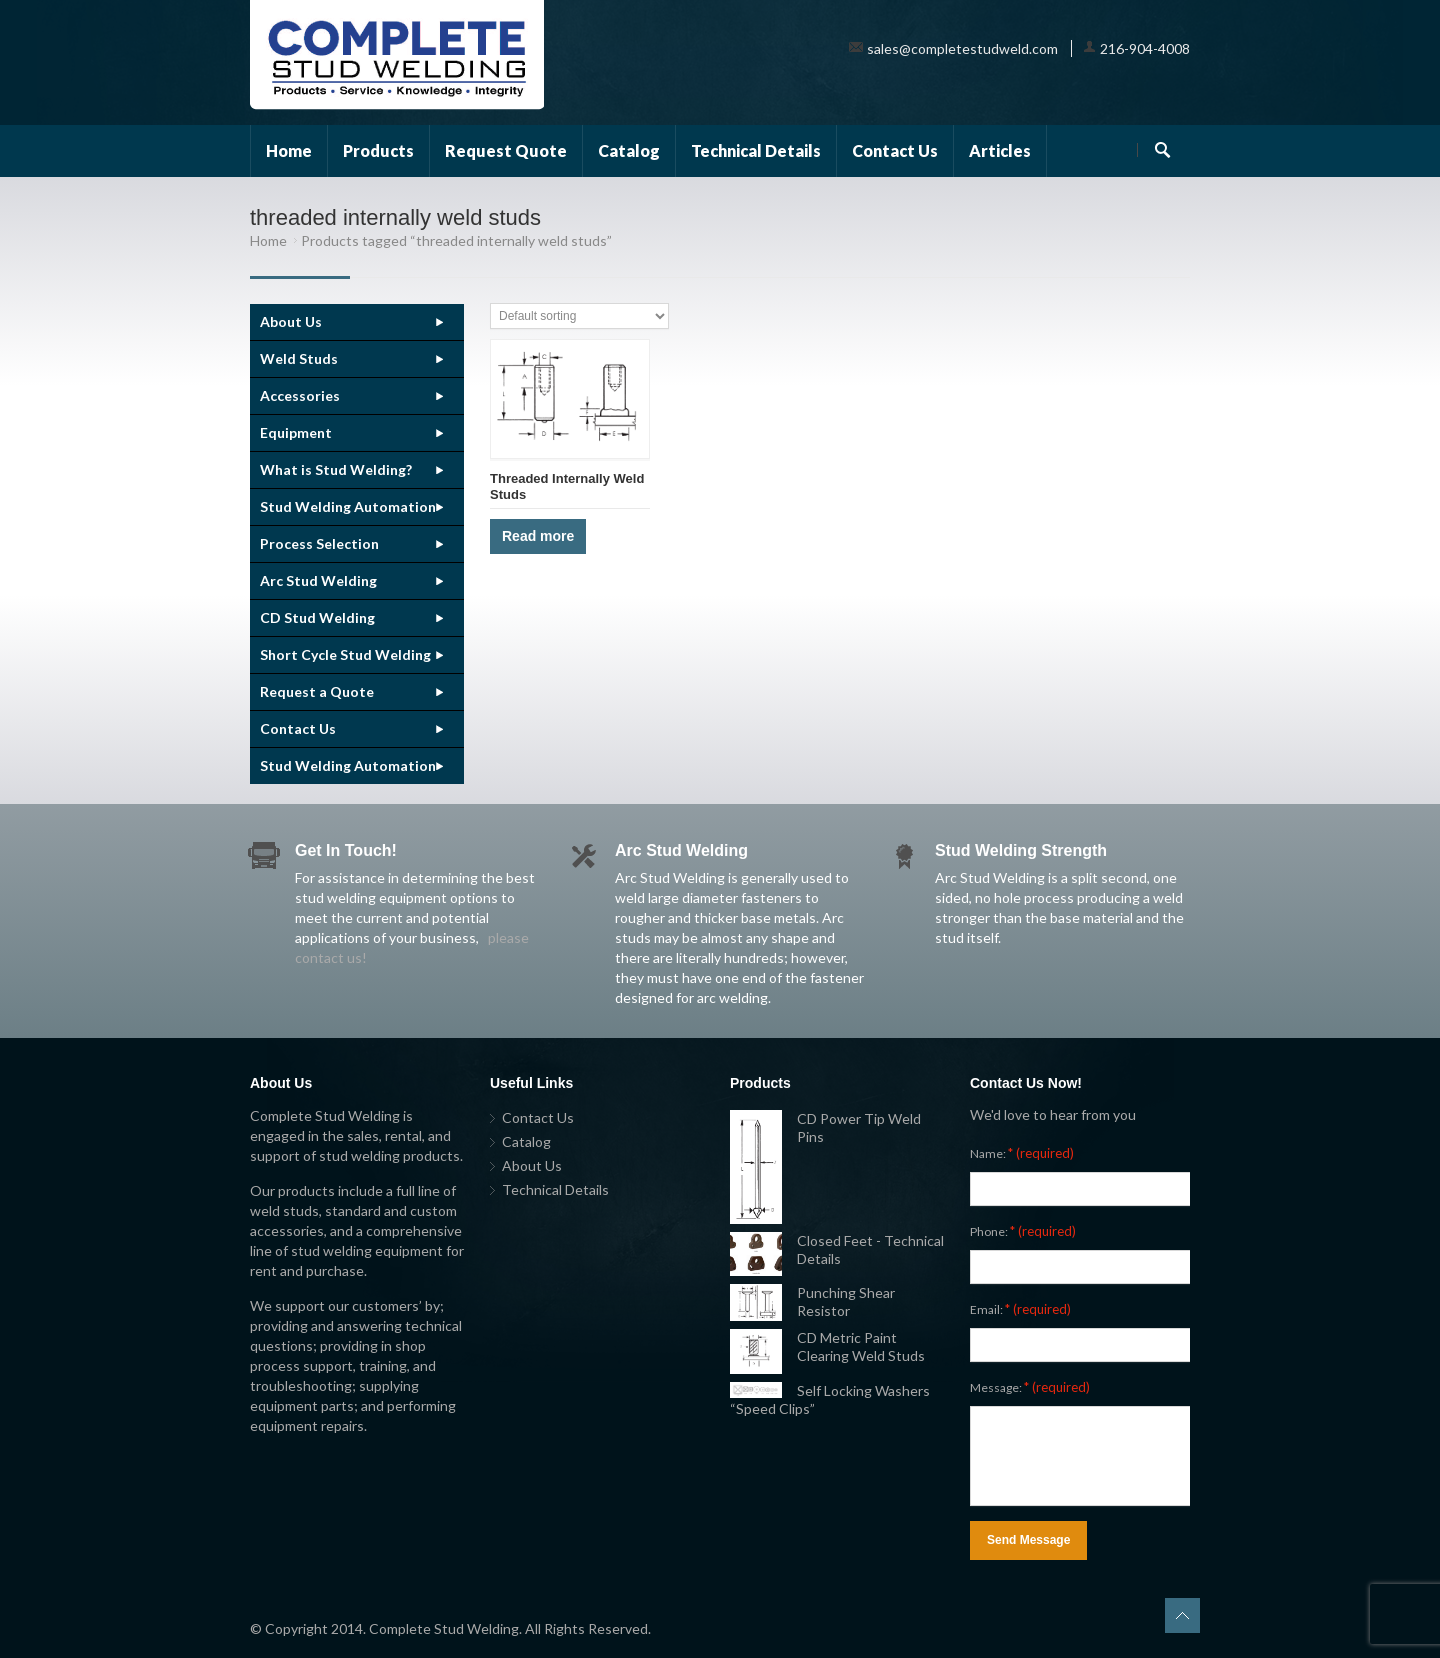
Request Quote (506, 150)
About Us (291, 321)
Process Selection (319, 543)
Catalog (629, 150)
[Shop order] (579, 316)
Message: (1030, 1387)
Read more (538, 536)
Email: (1020, 1309)
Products (378, 150)
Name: (1022, 1153)
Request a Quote (317, 691)
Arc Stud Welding (318, 580)
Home (289, 150)
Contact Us (895, 150)
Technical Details (756, 150)
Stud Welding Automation (348, 506)
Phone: (1023, 1231)
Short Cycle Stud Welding (345, 654)
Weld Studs (299, 358)
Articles (1000, 150)
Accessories (300, 395)
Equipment (296, 432)
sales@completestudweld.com (962, 48)
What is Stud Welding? (336, 469)
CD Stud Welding (317, 617)
